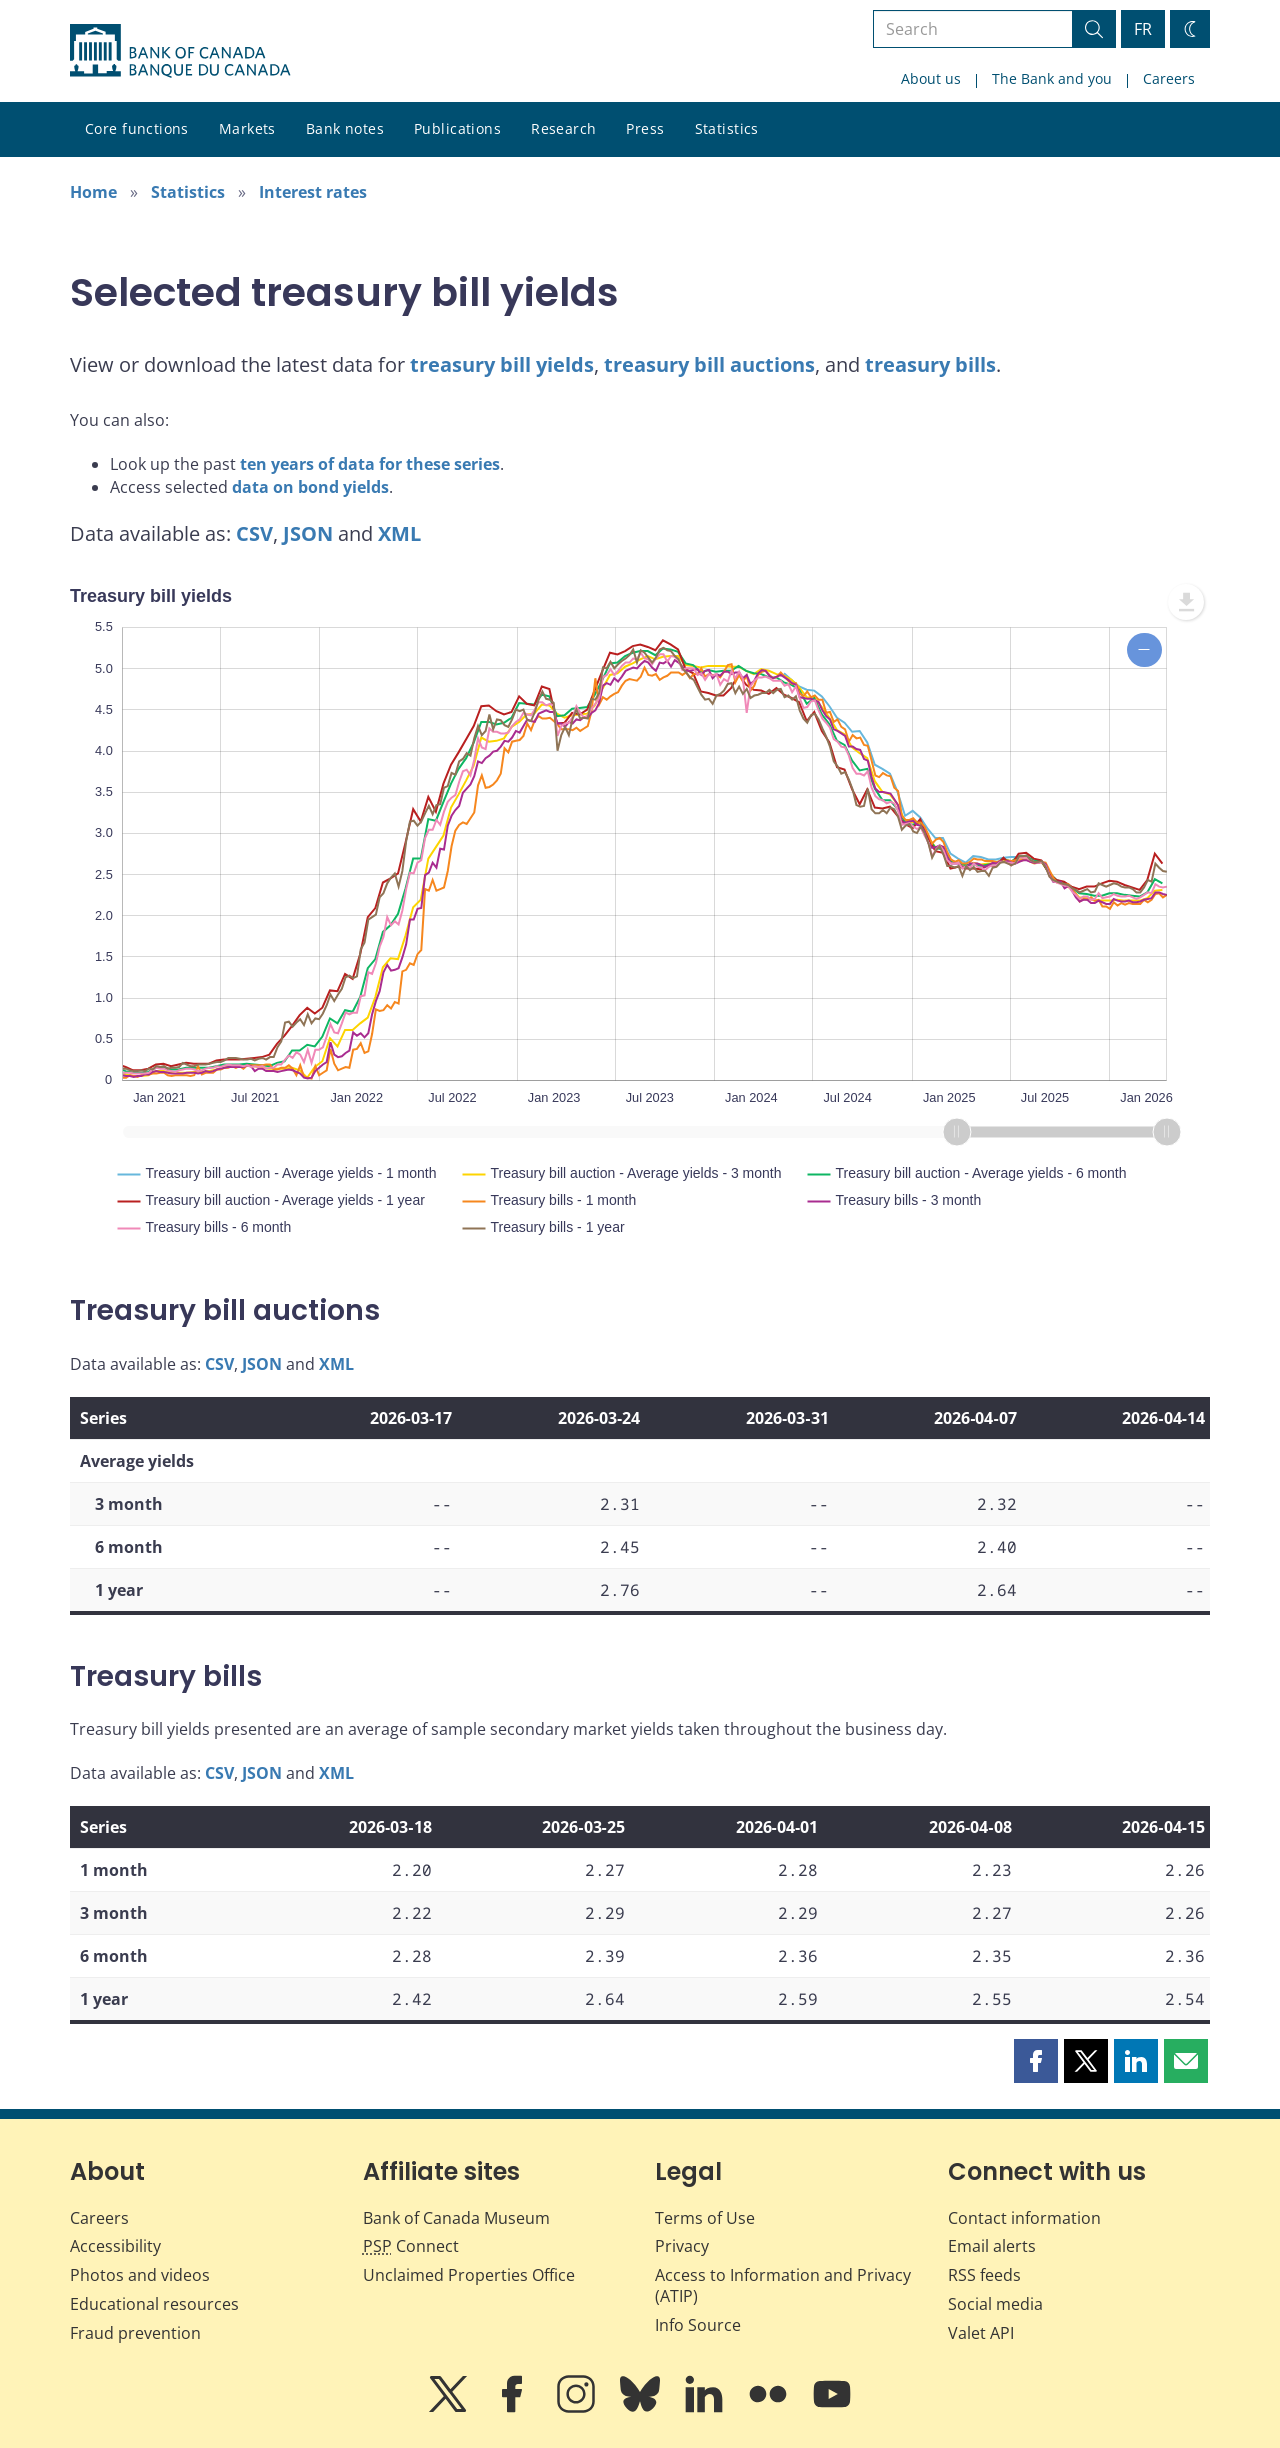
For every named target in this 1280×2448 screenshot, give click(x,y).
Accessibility (115, 2246)
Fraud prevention (135, 2333)
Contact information (1024, 2218)
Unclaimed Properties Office (469, 2275)
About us (931, 78)
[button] (1036, 2061)
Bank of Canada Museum (456, 2218)
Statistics (727, 128)
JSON (308, 533)
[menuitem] (1186, 602)
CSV (254, 533)
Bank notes (345, 128)
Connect (411, 2246)
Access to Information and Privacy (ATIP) (783, 2285)
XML (399, 533)
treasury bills (930, 364)
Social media (995, 2304)
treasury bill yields (502, 364)
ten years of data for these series (370, 464)
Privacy (682, 2246)
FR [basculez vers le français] (1143, 29)
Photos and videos (140, 2275)
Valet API (981, 2333)
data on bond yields (310, 487)
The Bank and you (1052, 78)
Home (93, 192)
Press (645, 128)
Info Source (698, 2325)
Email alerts (992, 2246)
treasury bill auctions (709, 364)
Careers (1169, 78)
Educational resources (154, 2304)
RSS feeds (984, 2275)
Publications (457, 128)
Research (563, 128)
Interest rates (313, 192)
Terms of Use (705, 2218)
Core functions (137, 128)
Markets (247, 128)
